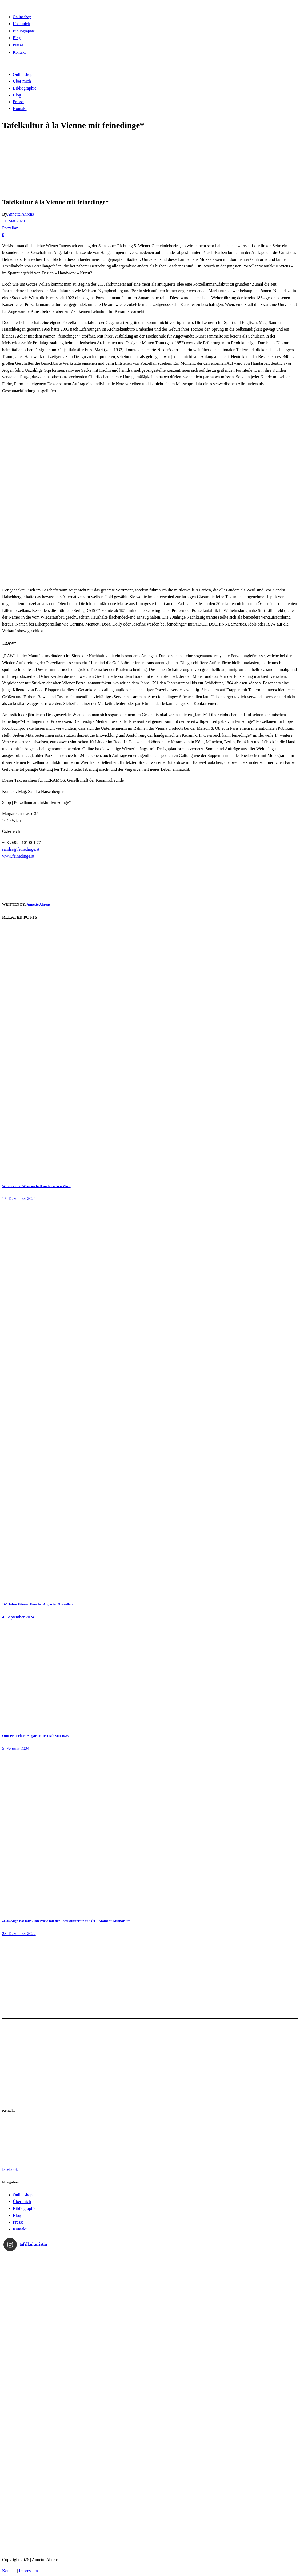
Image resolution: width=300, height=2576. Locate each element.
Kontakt (20, 2229)
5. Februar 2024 (15, 1748)
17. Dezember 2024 (19, 1198)
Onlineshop (23, 2195)
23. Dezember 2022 (19, 1933)
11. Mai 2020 (13, 221)
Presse (18, 2222)
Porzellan (10, 228)
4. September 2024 (18, 1617)
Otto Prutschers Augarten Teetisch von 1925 (35, 1736)
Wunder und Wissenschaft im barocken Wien (36, 1186)
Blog (17, 2215)
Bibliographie (24, 2208)
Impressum (28, 2571)
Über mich (22, 2201)
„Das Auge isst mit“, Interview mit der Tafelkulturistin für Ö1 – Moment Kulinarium (66, 1921)
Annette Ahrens (20, 214)
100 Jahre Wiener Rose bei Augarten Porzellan (37, 1604)
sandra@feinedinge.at (20, 849)
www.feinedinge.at (18, 856)
